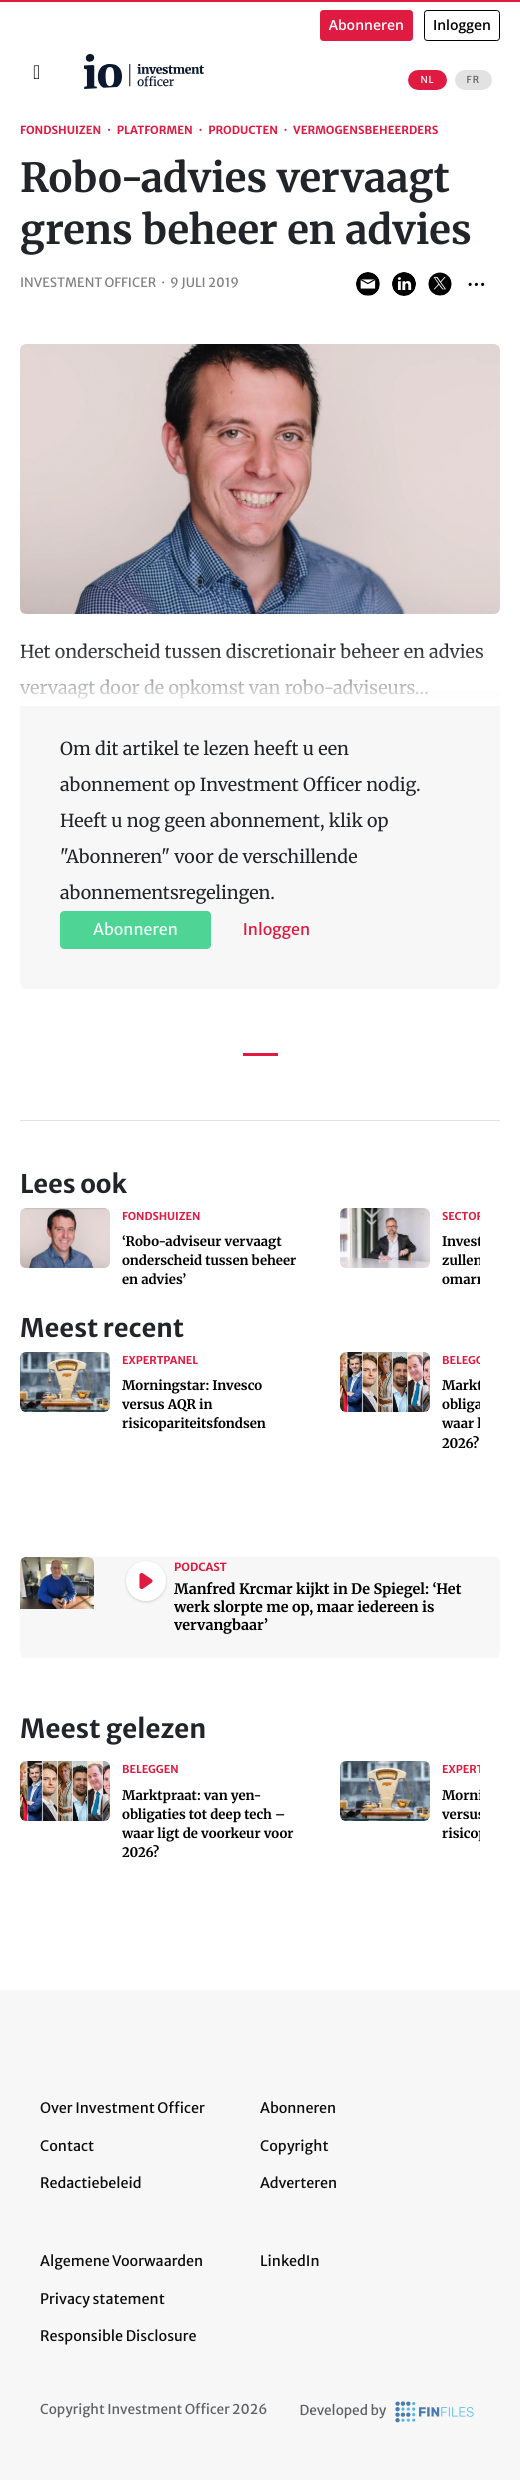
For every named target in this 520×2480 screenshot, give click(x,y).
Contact (67, 2146)
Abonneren (366, 25)
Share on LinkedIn (404, 284)
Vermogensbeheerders (365, 131)
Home (76, 61)
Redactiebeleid (91, 2183)
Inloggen (462, 25)
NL (427, 80)
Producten (243, 131)
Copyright (294, 2146)
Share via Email (368, 284)
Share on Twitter (440, 284)
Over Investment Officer (122, 2108)
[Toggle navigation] (36, 72)
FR (473, 80)
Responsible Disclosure (118, 2336)
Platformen (155, 131)
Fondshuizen (60, 131)
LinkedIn (290, 2261)
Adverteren (298, 2183)
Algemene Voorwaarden (121, 2261)
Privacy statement (102, 2299)
